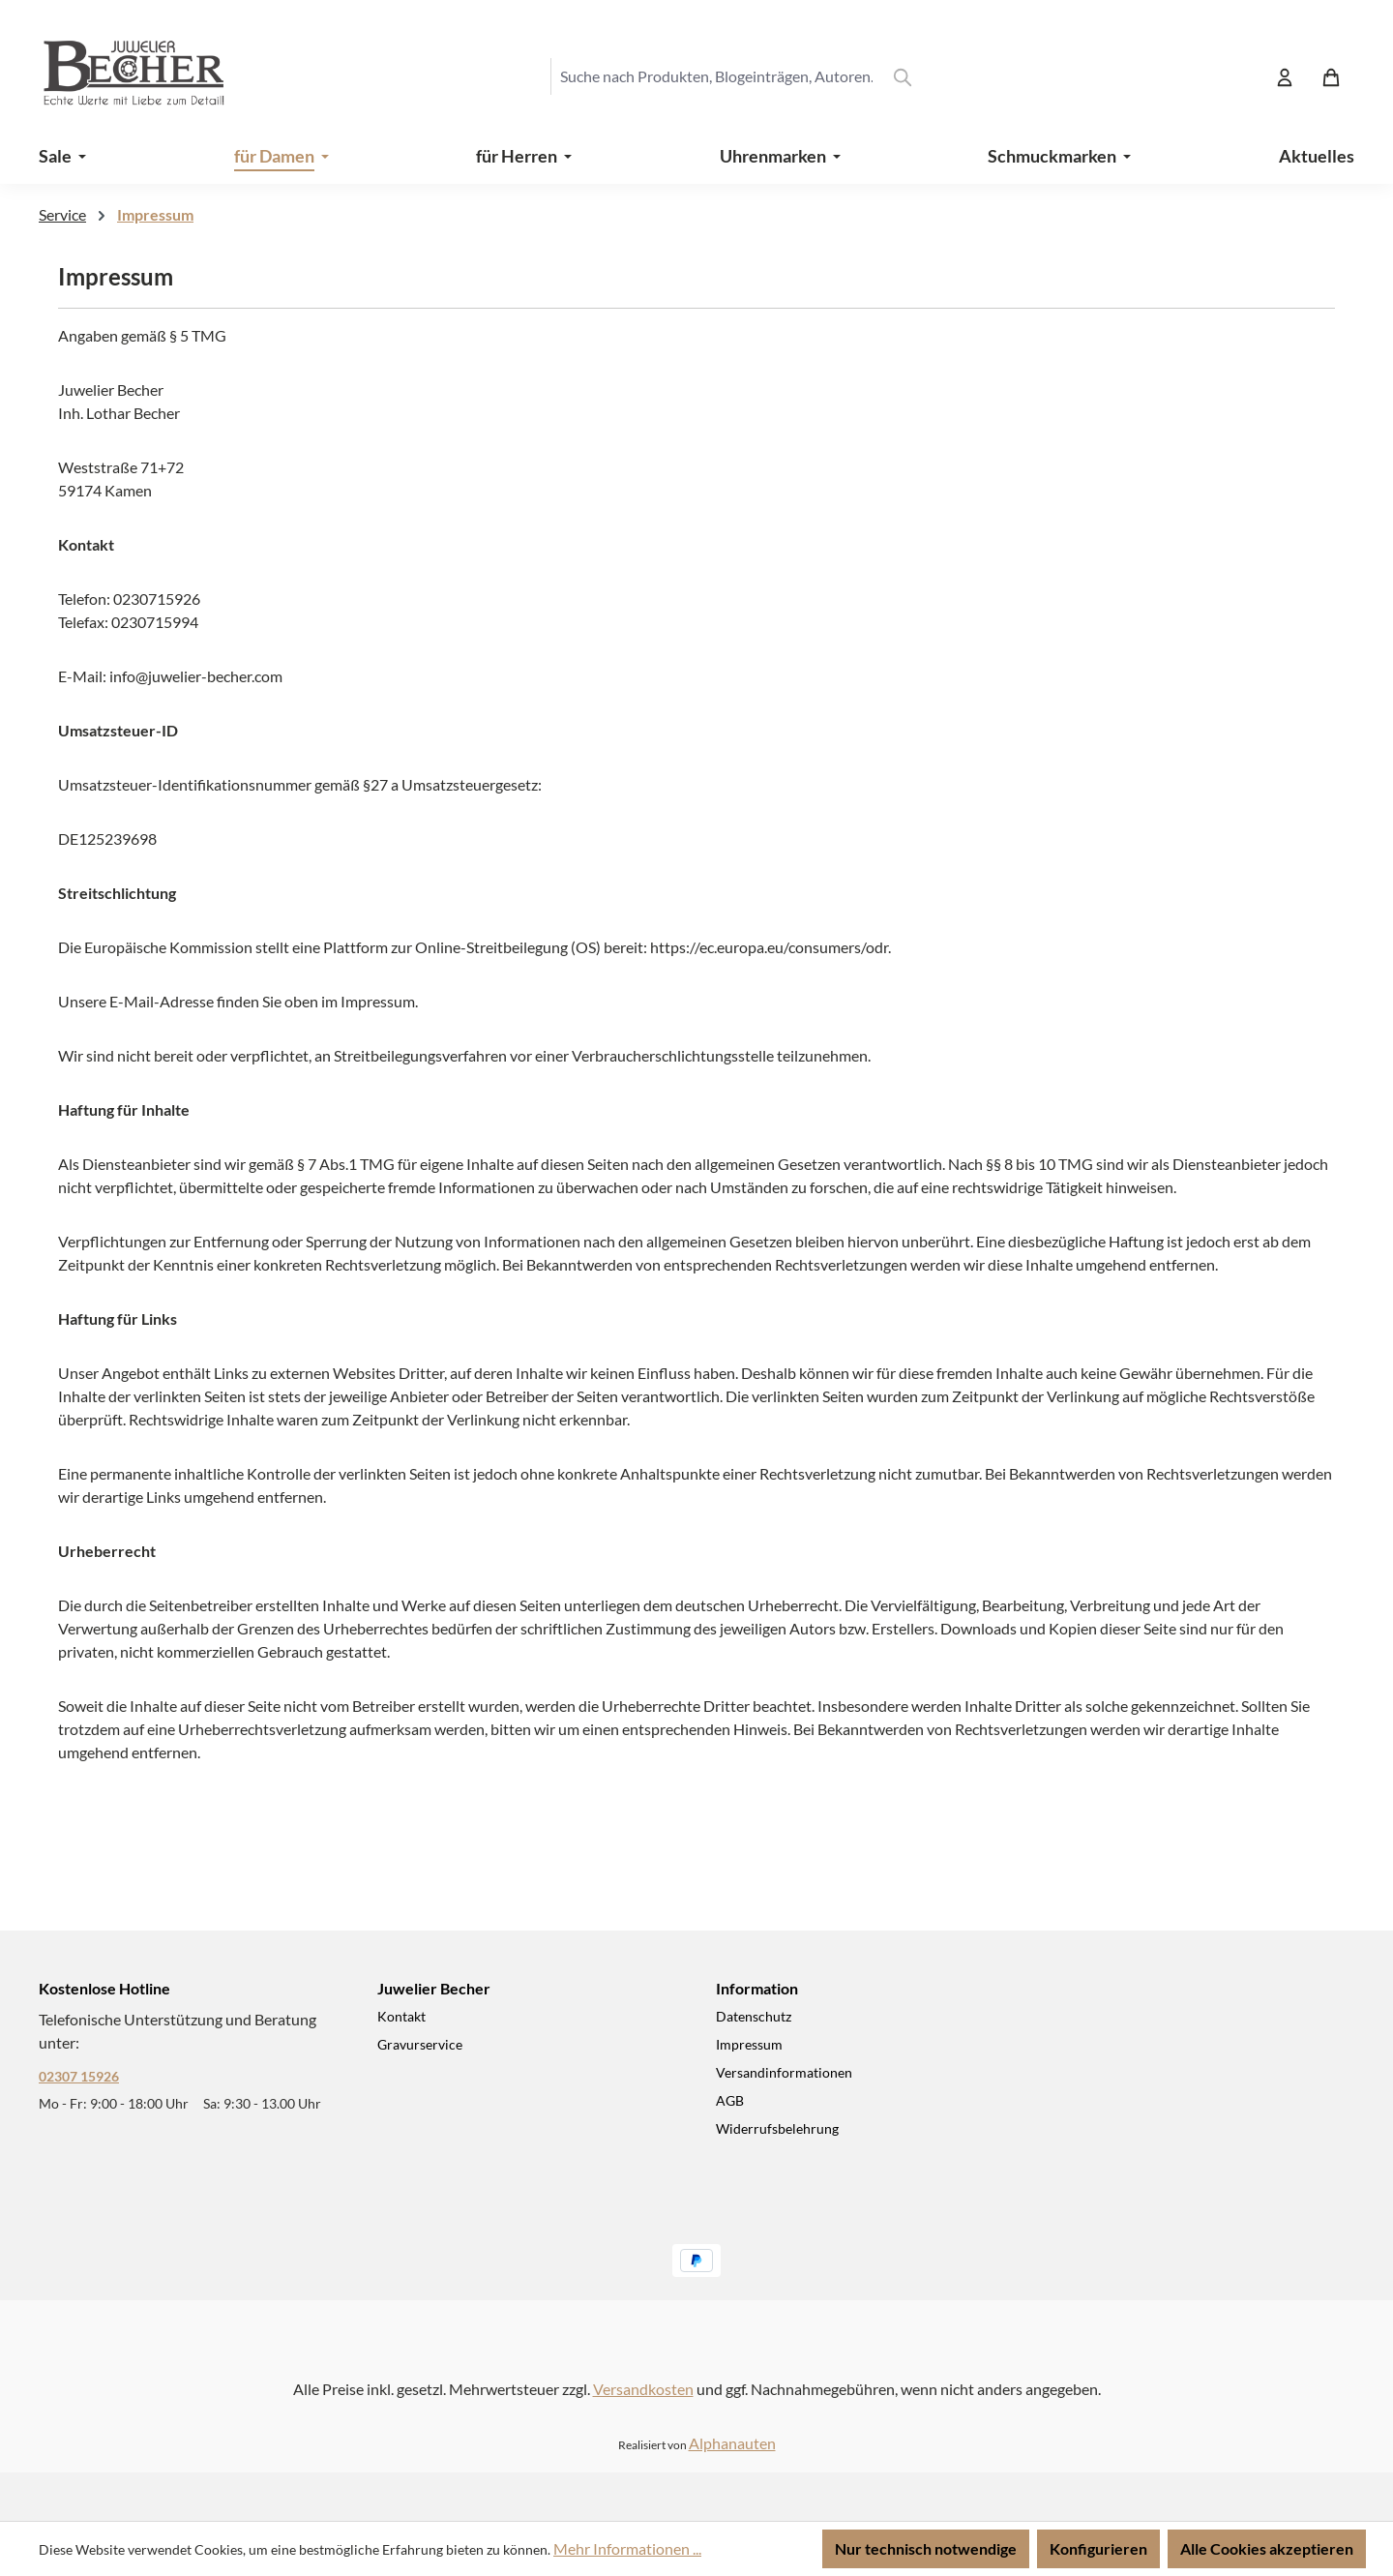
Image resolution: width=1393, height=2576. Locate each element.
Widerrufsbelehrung (777, 2128)
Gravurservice (419, 2044)
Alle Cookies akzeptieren (1266, 2548)
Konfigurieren (1098, 2548)
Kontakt (401, 2016)
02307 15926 (79, 2076)
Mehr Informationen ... (627, 2548)
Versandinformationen (784, 2072)
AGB (730, 2100)
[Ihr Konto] (1284, 76)
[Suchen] (902, 76)
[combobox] (715, 76)
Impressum (749, 2044)
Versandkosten (643, 2389)
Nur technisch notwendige (926, 2548)
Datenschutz (753, 2016)
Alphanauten (732, 2443)
